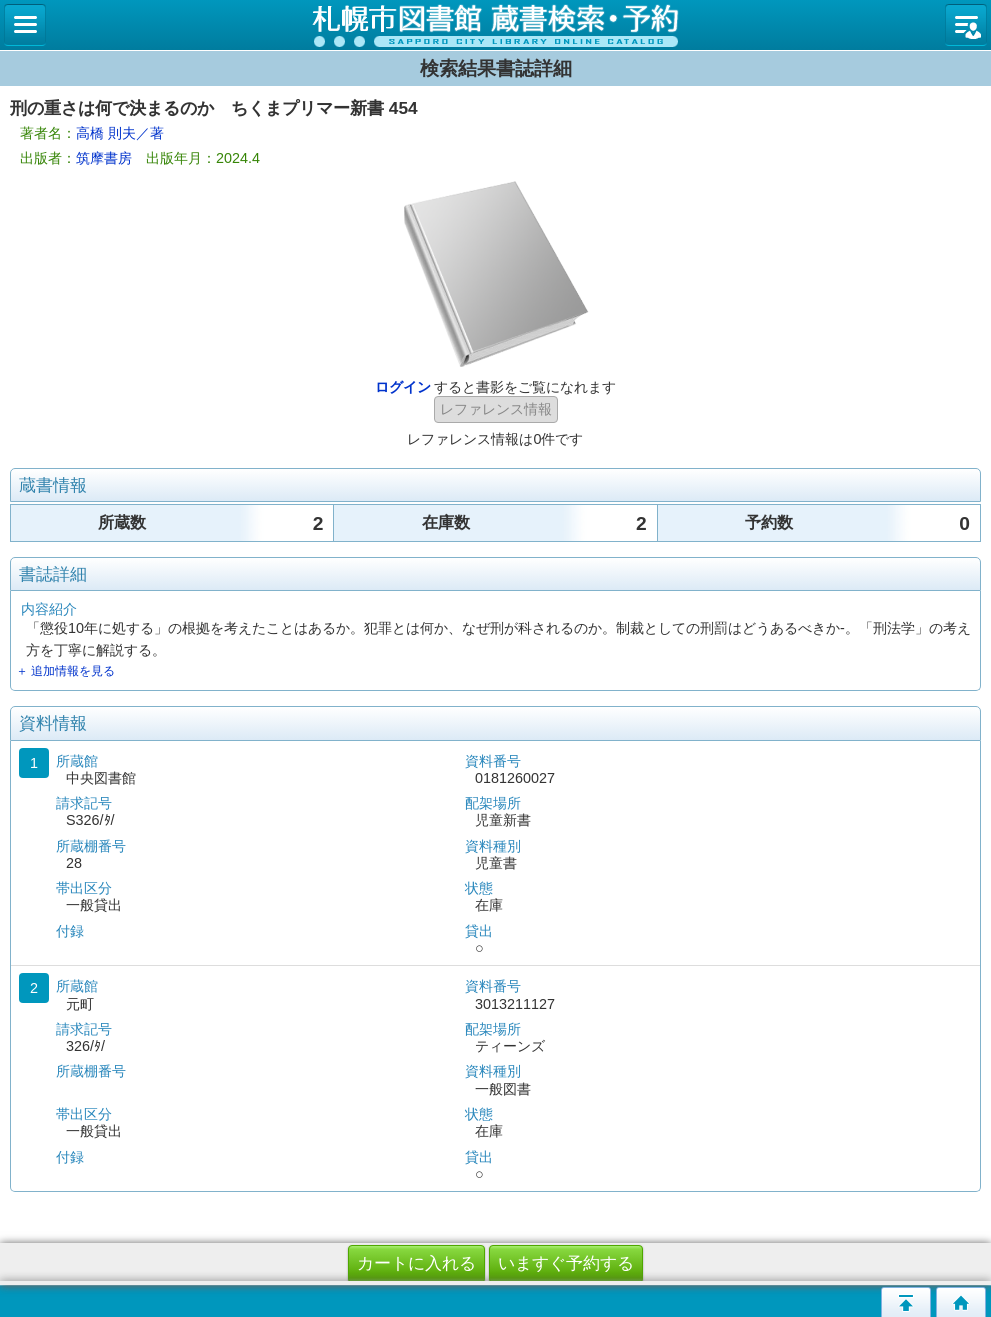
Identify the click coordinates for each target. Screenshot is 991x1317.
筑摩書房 (104, 158)
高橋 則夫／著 (120, 133)
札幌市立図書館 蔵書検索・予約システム (495, 25)
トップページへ (961, 1302)
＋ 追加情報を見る (65, 671)
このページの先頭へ (906, 1302)
